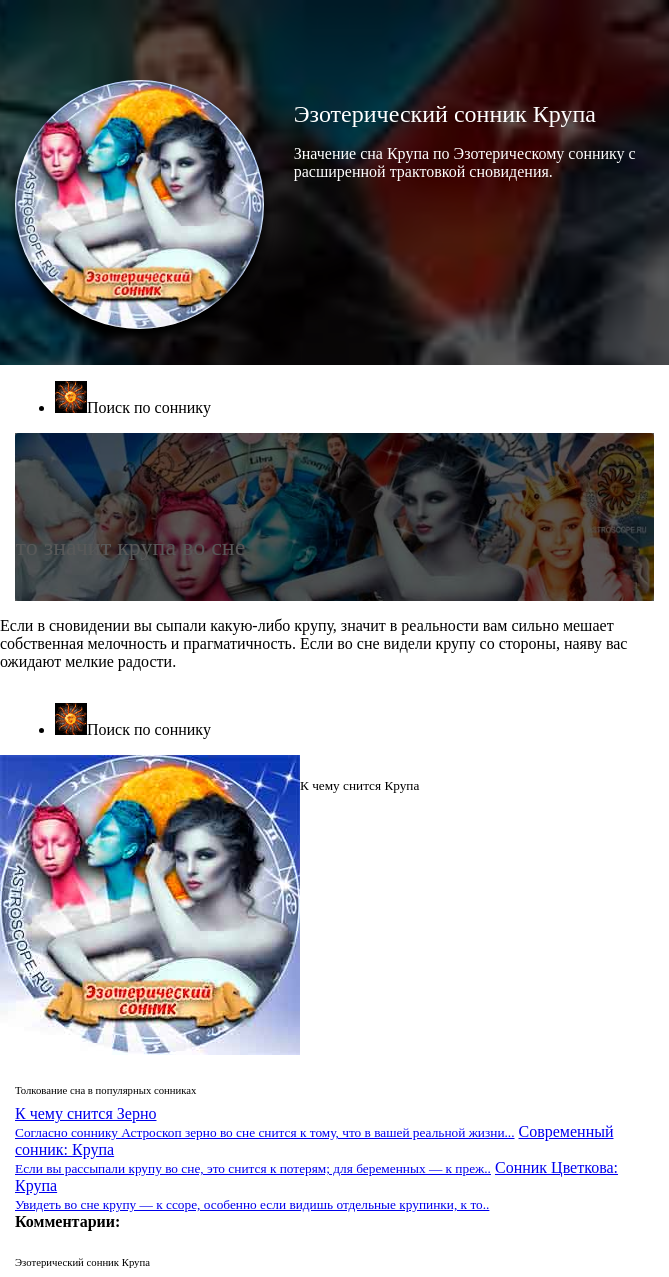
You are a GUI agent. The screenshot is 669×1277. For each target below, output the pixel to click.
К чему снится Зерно (265, 1122)
